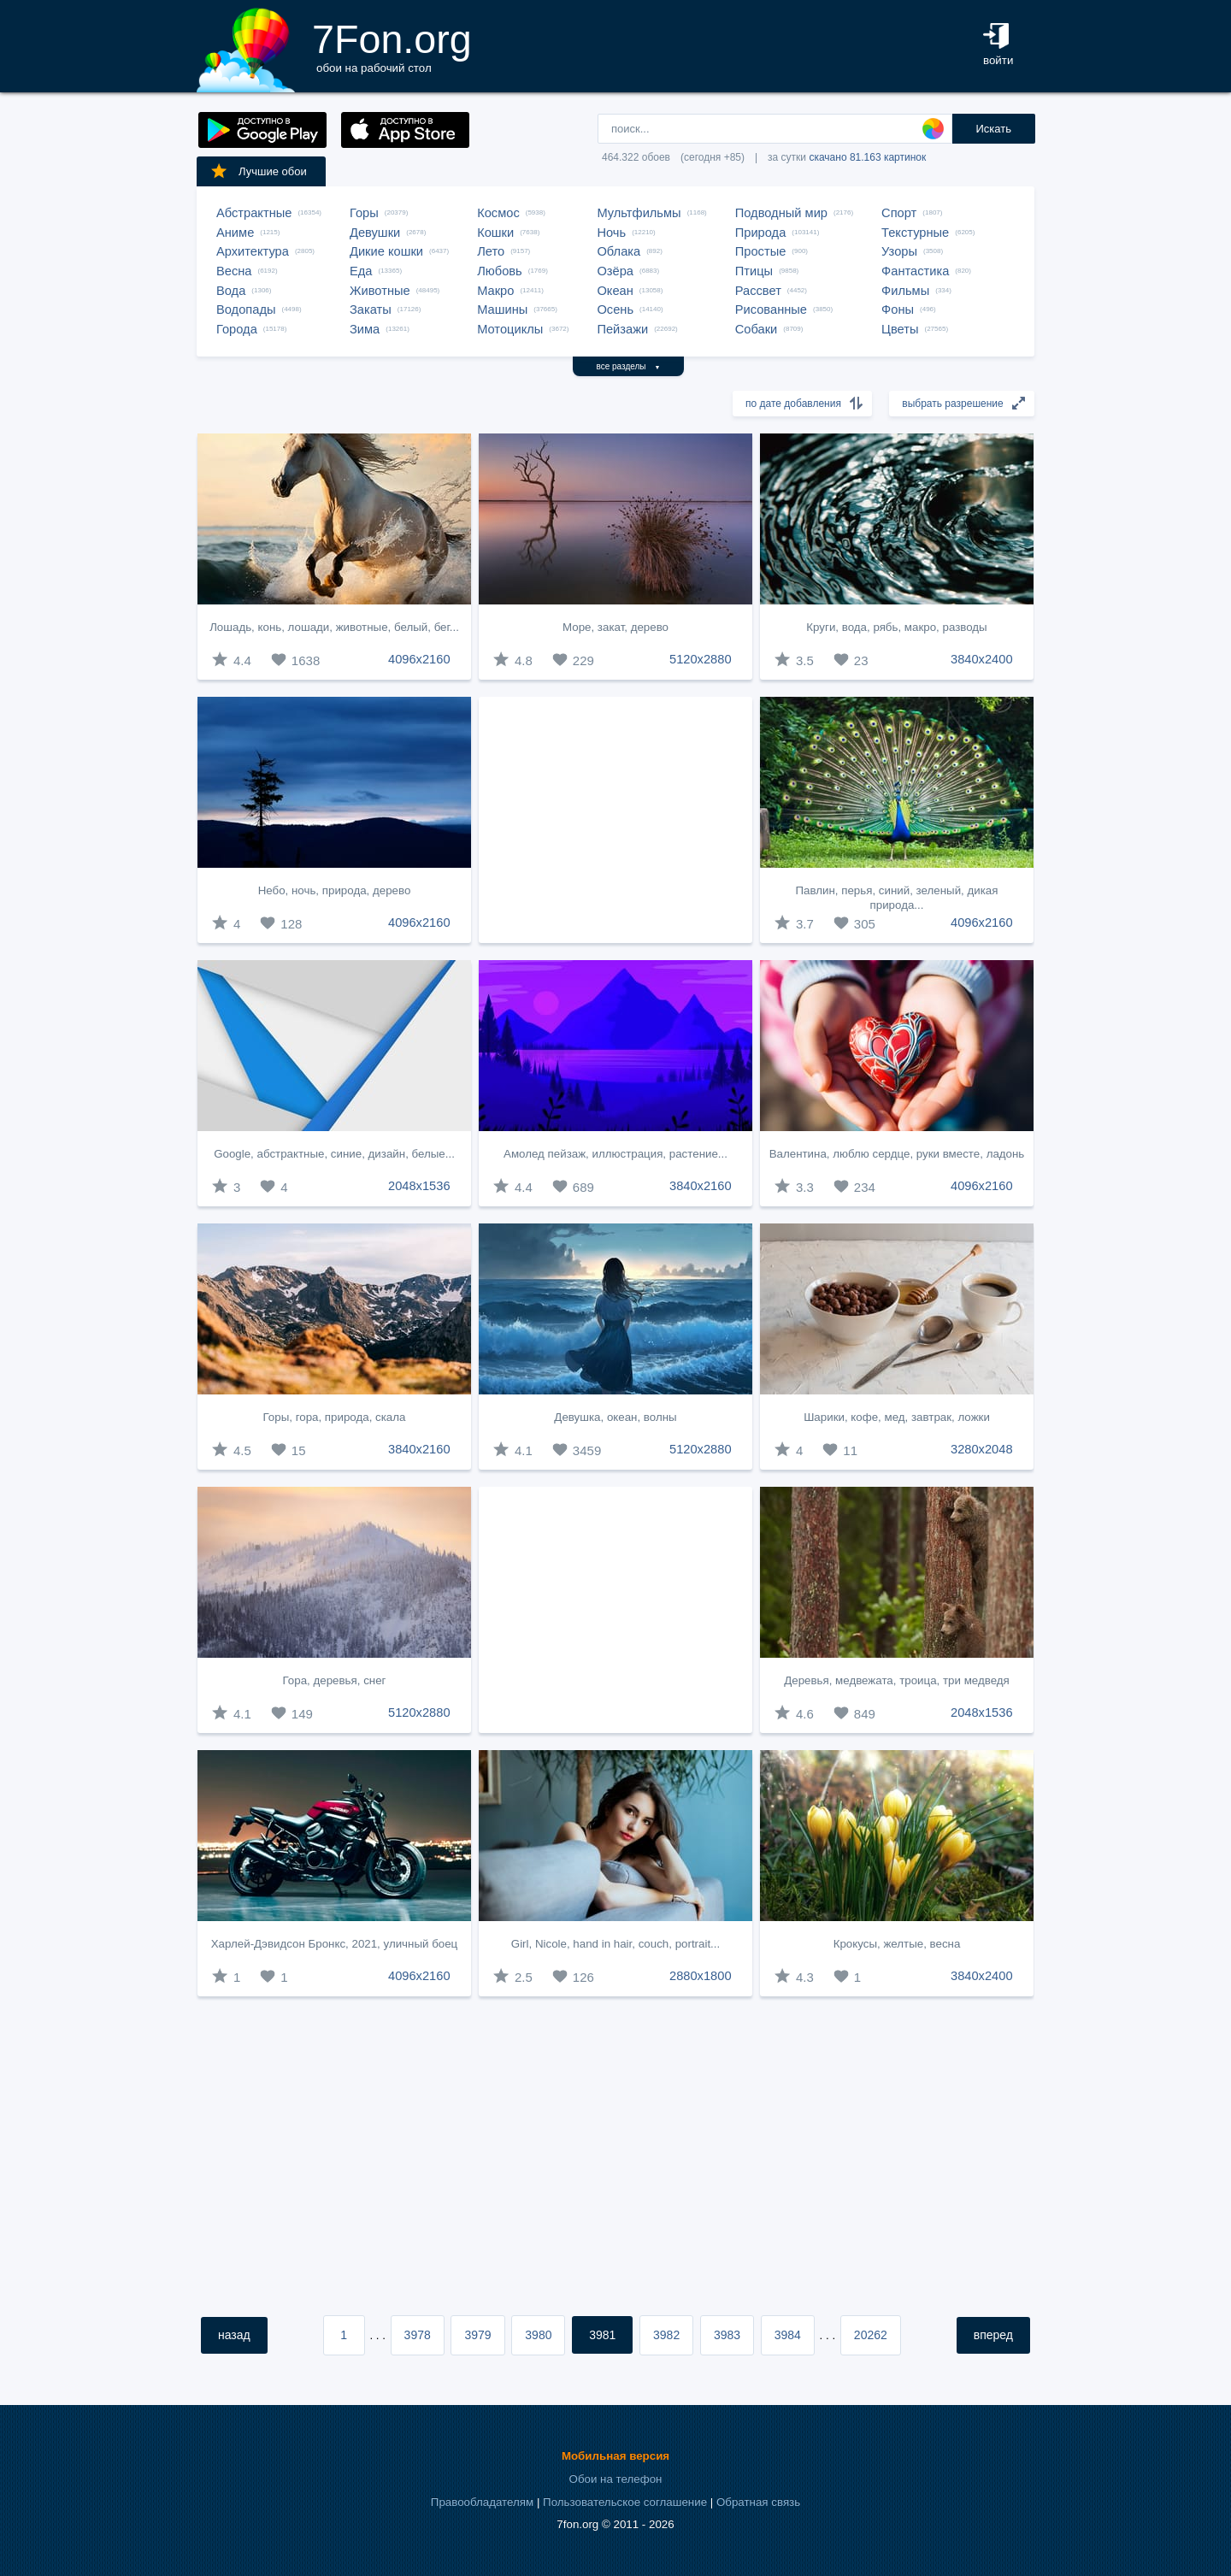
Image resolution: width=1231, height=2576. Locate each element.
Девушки (375, 232)
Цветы (899, 329)
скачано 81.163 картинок (867, 157)
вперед (993, 2335)
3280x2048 (982, 1449)
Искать (993, 128)
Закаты (371, 309)
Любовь (499, 271)
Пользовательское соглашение (625, 2502)
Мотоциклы (510, 329)
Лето (490, 251)
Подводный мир (781, 213)
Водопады (245, 309)
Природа (760, 232)
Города (236, 329)
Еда (361, 271)
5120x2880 (700, 659)
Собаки (756, 329)
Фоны (897, 309)
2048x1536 (419, 1186)
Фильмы (905, 291)
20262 (870, 2335)
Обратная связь (758, 2502)
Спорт (898, 213)
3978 (417, 2335)
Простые (760, 251)
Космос (498, 213)
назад (234, 2335)
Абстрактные (254, 213)
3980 (538, 2335)
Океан (615, 291)
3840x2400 (982, 659)
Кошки (495, 232)
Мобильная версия (615, 2455)
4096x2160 (419, 659)
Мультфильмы (638, 213)
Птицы (754, 271)
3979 (477, 2335)
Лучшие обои (258, 171)
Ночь (611, 232)
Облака (618, 251)
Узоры (899, 251)
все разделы (629, 366)
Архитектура (252, 251)
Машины (502, 309)
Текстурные (915, 232)
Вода (230, 291)
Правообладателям (482, 2502)
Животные (380, 291)
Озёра (615, 271)
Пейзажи (622, 329)
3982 (666, 2335)
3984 (788, 2335)
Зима (365, 329)
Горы (364, 213)
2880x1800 (700, 1976)
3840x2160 (700, 1186)
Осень (615, 309)
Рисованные (771, 309)
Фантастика (915, 271)
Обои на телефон (616, 2479)
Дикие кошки (386, 251)
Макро (495, 291)
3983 (727, 2335)
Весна (234, 271)
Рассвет (758, 291)
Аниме (235, 232)
